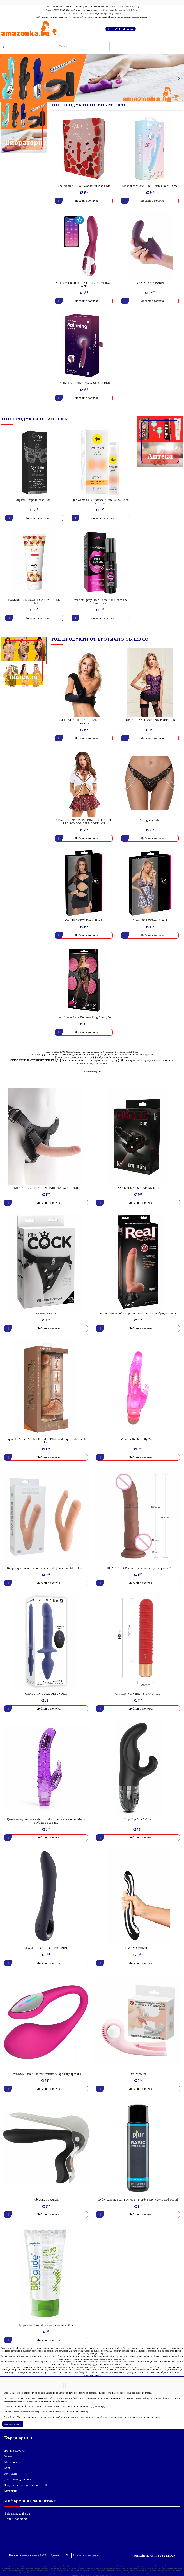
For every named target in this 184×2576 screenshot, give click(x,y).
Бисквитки (11, 2490)
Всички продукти (15, 2450)
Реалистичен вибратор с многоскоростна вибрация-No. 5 (138, 1313)
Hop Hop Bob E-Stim (138, 1819)
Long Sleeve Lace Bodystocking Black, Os (84, 1017)
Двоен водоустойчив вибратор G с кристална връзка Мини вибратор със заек (46, 1821)
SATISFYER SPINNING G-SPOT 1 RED (84, 382)
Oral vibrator (138, 2073)
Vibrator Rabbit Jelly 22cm (138, 1439)
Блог (7, 2467)
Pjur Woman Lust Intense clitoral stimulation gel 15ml (100, 501)
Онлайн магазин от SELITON (155, 2555)
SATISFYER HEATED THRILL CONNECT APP (84, 284)
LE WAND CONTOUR (138, 1948)
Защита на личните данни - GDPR (27, 2485)
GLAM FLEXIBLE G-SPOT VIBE (46, 1948)
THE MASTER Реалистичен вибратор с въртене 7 (138, 1567)
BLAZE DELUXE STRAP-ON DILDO (138, 1187)
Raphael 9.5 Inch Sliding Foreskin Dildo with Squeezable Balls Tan (46, 1441)
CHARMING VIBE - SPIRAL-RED (138, 1693)
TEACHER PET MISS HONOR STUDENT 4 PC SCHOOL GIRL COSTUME (83, 822)
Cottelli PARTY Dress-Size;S (84, 920)
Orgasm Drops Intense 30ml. (34, 499)
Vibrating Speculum (46, 2199)
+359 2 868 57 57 (122, 28)
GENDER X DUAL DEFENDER (46, 1693)
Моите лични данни (88, 2555)
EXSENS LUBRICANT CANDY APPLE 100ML (34, 601)
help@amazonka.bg (17, 2513)
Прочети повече (13, 2423)
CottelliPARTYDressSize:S (150, 920)
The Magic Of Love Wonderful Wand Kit (84, 185)
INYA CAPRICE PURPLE (150, 282)
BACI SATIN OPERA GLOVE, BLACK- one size (84, 721)
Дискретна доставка (17, 2479)
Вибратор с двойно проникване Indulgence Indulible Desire (46, 1567)
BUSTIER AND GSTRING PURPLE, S (150, 720)
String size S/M (150, 820)
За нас (8, 2456)
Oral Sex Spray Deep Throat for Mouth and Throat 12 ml (100, 601)
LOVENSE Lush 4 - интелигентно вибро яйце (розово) (46, 2073)
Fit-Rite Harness (46, 1313)
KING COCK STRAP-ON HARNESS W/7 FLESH (46, 1187)
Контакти (10, 2473)
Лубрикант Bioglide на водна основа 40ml (46, 2325)
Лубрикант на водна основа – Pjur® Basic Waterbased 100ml (138, 2199)
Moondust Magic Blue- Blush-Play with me (150, 185)
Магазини (10, 2462)
